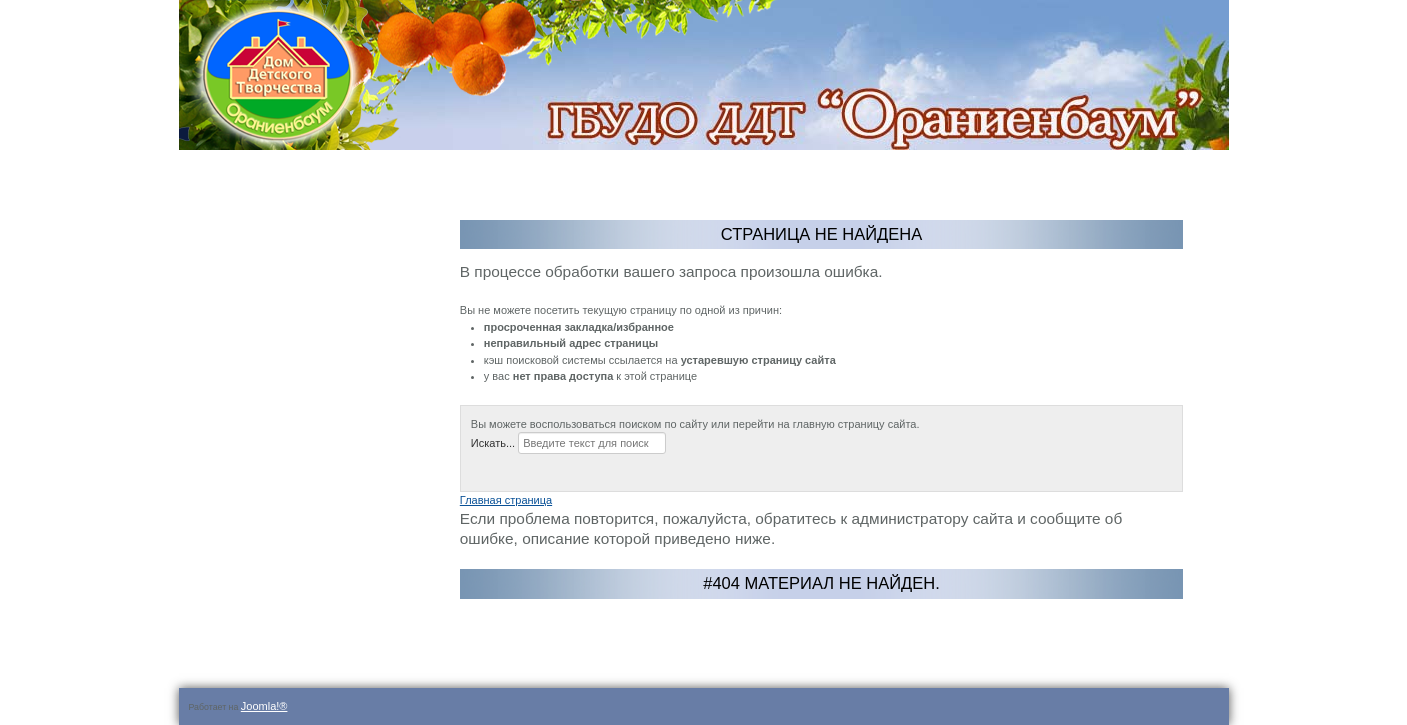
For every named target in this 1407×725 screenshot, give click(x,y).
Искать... (493, 443)
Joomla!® (264, 706)
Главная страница (506, 500)
